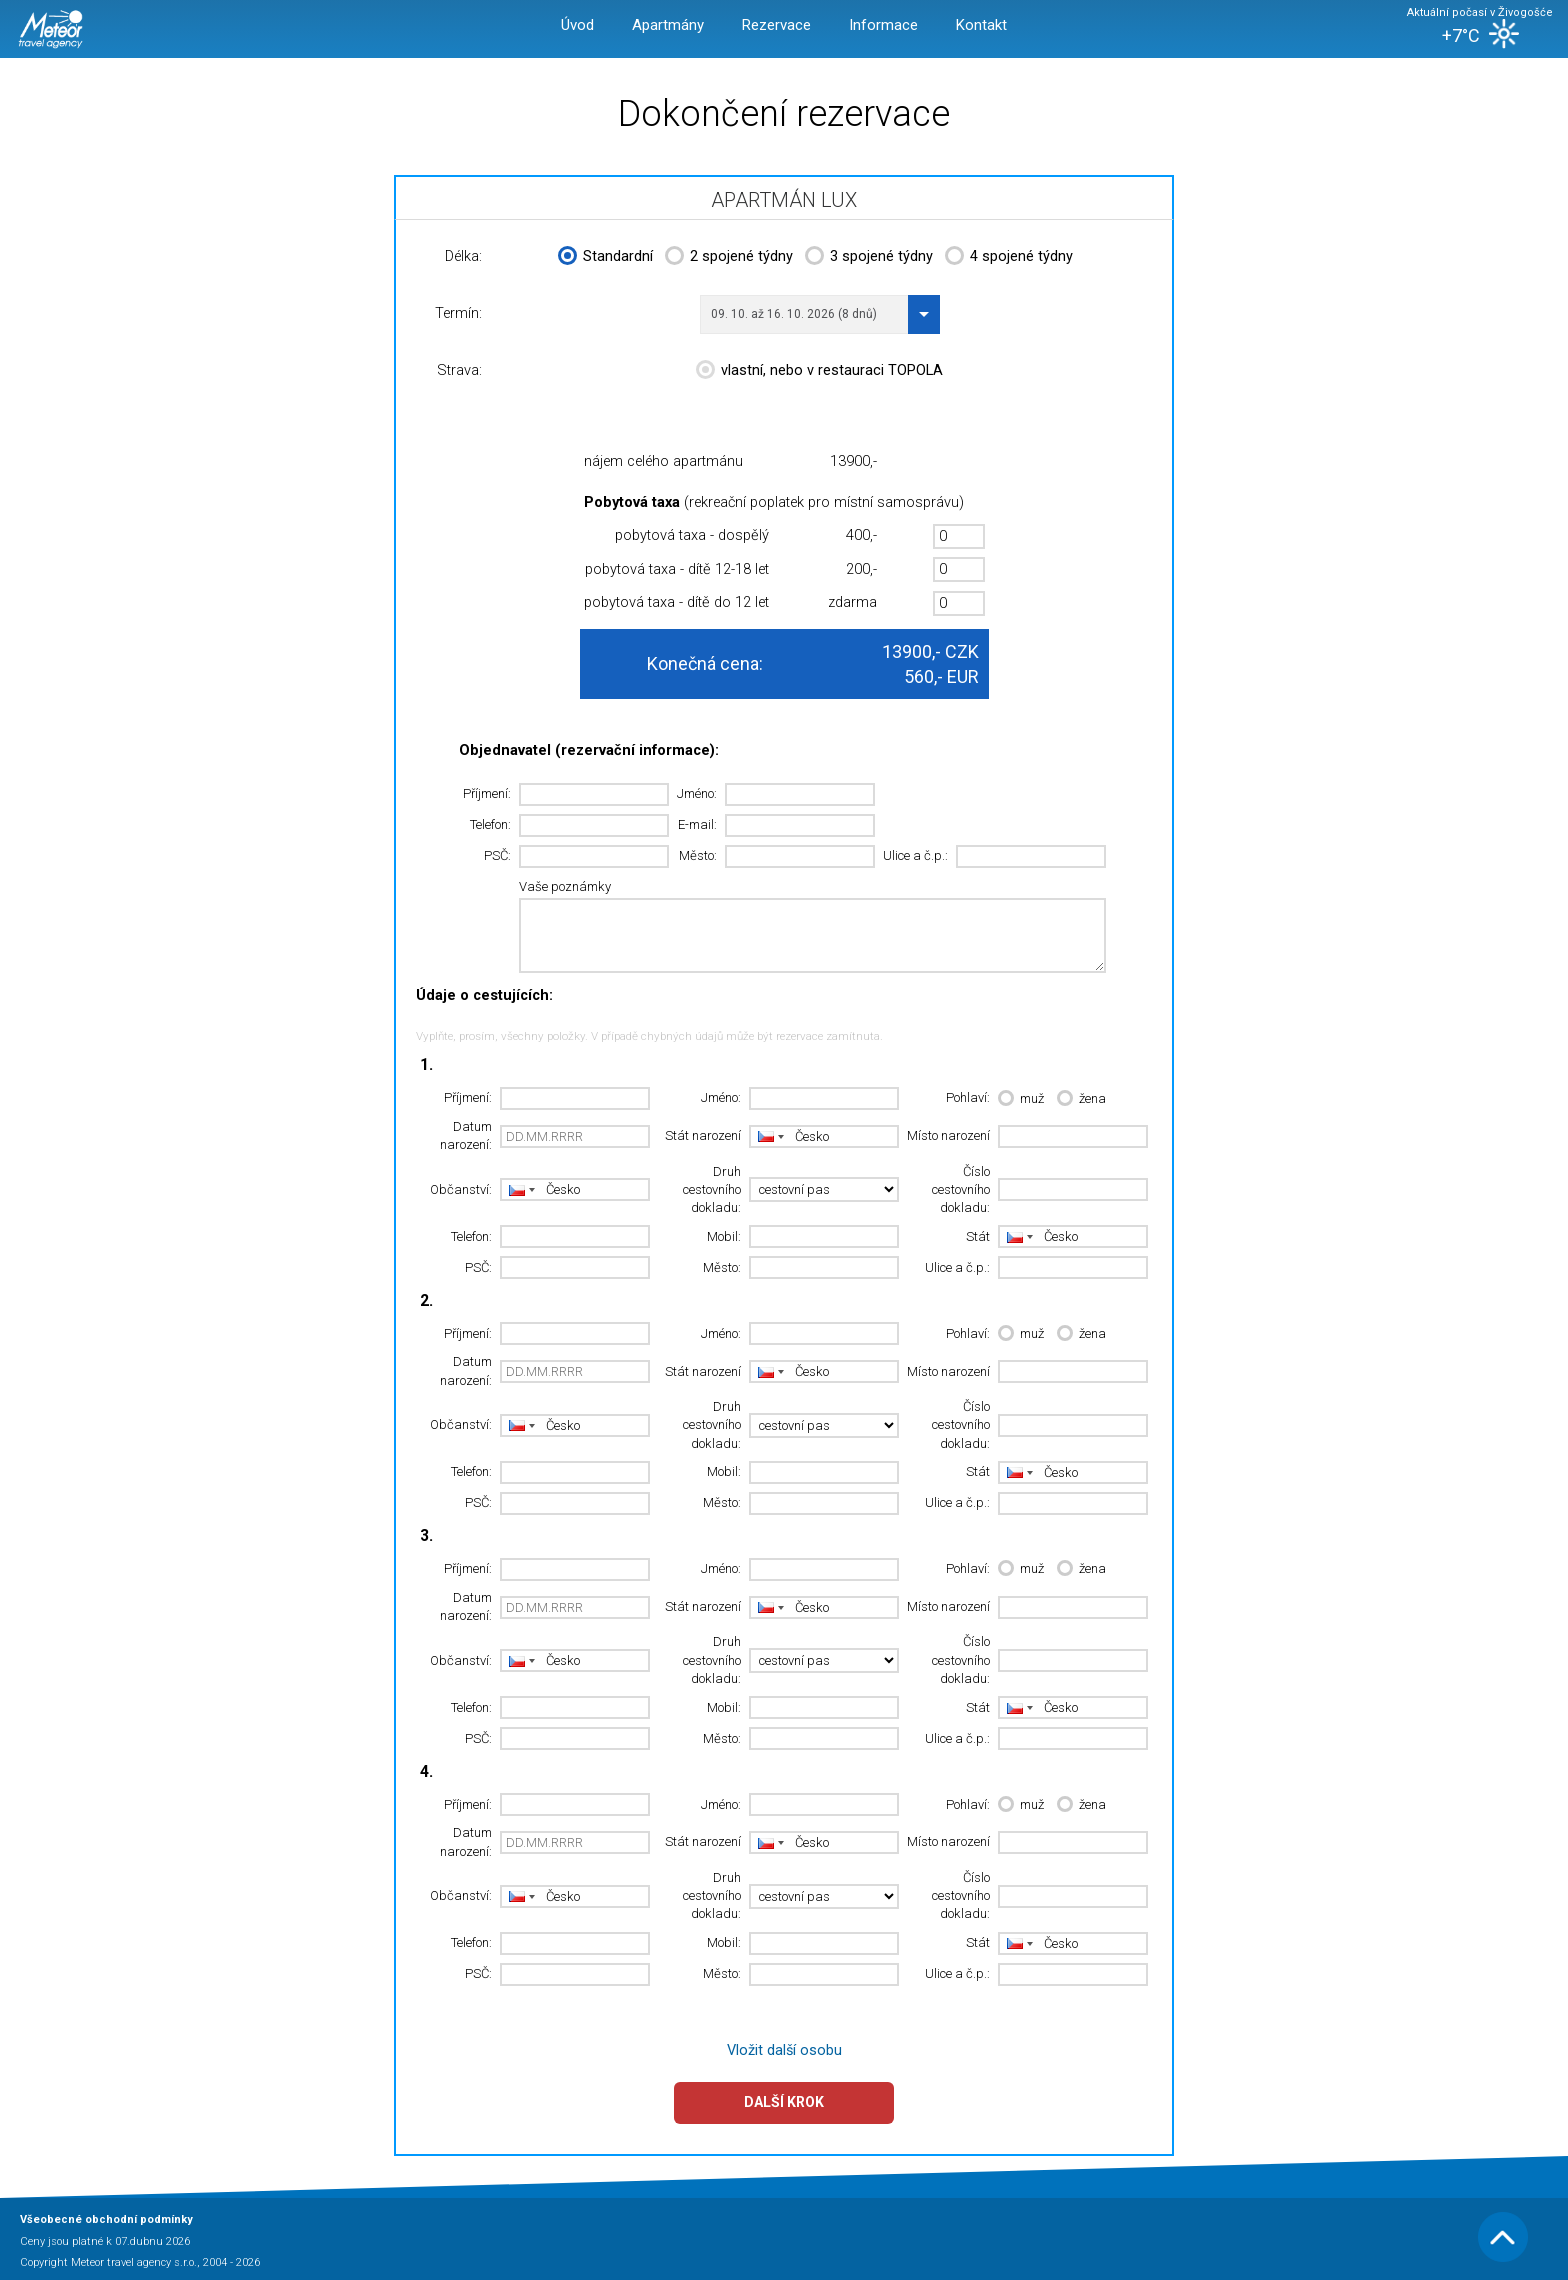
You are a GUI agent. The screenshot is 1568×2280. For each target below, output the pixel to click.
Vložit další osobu (784, 2050)
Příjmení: (487, 793)
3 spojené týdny (869, 258)
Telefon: (490, 824)
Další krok (784, 2102)
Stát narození (703, 1135)
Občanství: (461, 1189)
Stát (978, 1236)
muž (1021, 1099)
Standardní (605, 258)
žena (1081, 1099)
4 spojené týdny (1009, 258)
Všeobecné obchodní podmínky (106, 2219)
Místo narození (948, 1135)
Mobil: (724, 1236)
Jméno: (697, 793)
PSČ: (497, 855)
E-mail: (697, 824)
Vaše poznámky (565, 886)
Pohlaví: (968, 1097)
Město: (698, 855)
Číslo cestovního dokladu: (961, 1190)
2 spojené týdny (729, 258)
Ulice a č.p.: (915, 855)
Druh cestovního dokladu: (712, 1190)
